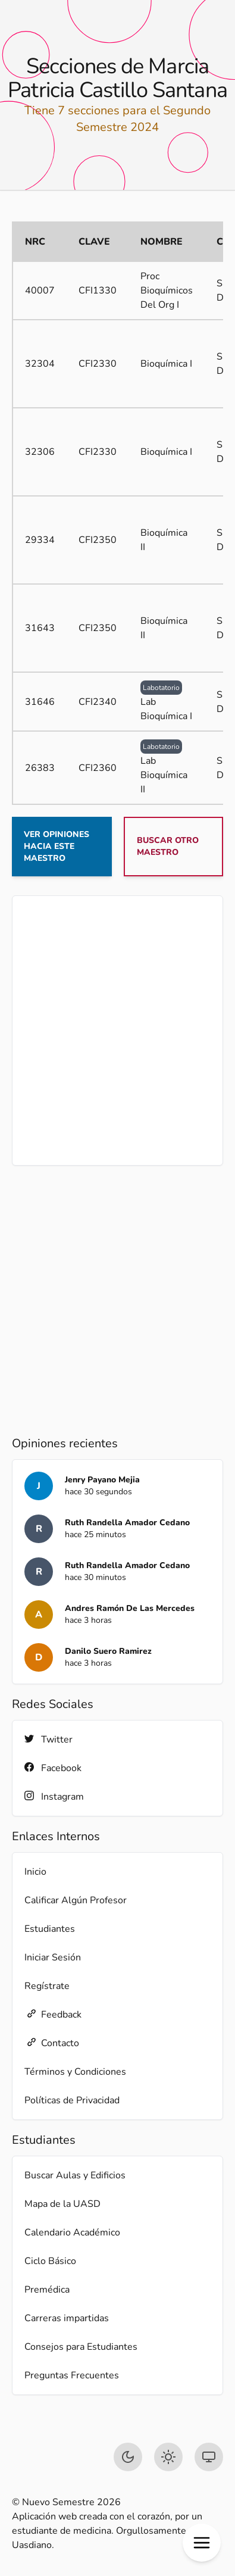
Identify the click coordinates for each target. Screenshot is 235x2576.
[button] (202, 2543)
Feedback (53, 2014)
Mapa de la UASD (62, 2203)
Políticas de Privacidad (72, 2100)
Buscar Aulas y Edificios (75, 2175)
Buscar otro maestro (168, 846)
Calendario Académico (72, 2232)
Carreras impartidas (66, 2318)
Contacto (51, 2043)
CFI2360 (98, 768)
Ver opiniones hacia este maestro (56, 846)
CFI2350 (98, 540)
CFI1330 (98, 290)
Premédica (47, 2289)
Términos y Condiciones (75, 2071)
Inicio (35, 1871)
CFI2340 (98, 701)
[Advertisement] (117, 1030)
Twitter (48, 1739)
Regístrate (47, 1986)
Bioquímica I (166, 363)
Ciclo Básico (50, 2261)
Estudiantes (49, 1928)
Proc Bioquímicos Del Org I (166, 290)
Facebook (53, 1768)
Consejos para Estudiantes (80, 2346)
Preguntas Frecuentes (71, 2375)
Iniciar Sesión (52, 1957)
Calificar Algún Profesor (75, 1900)
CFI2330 (98, 363)
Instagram (54, 1796)
